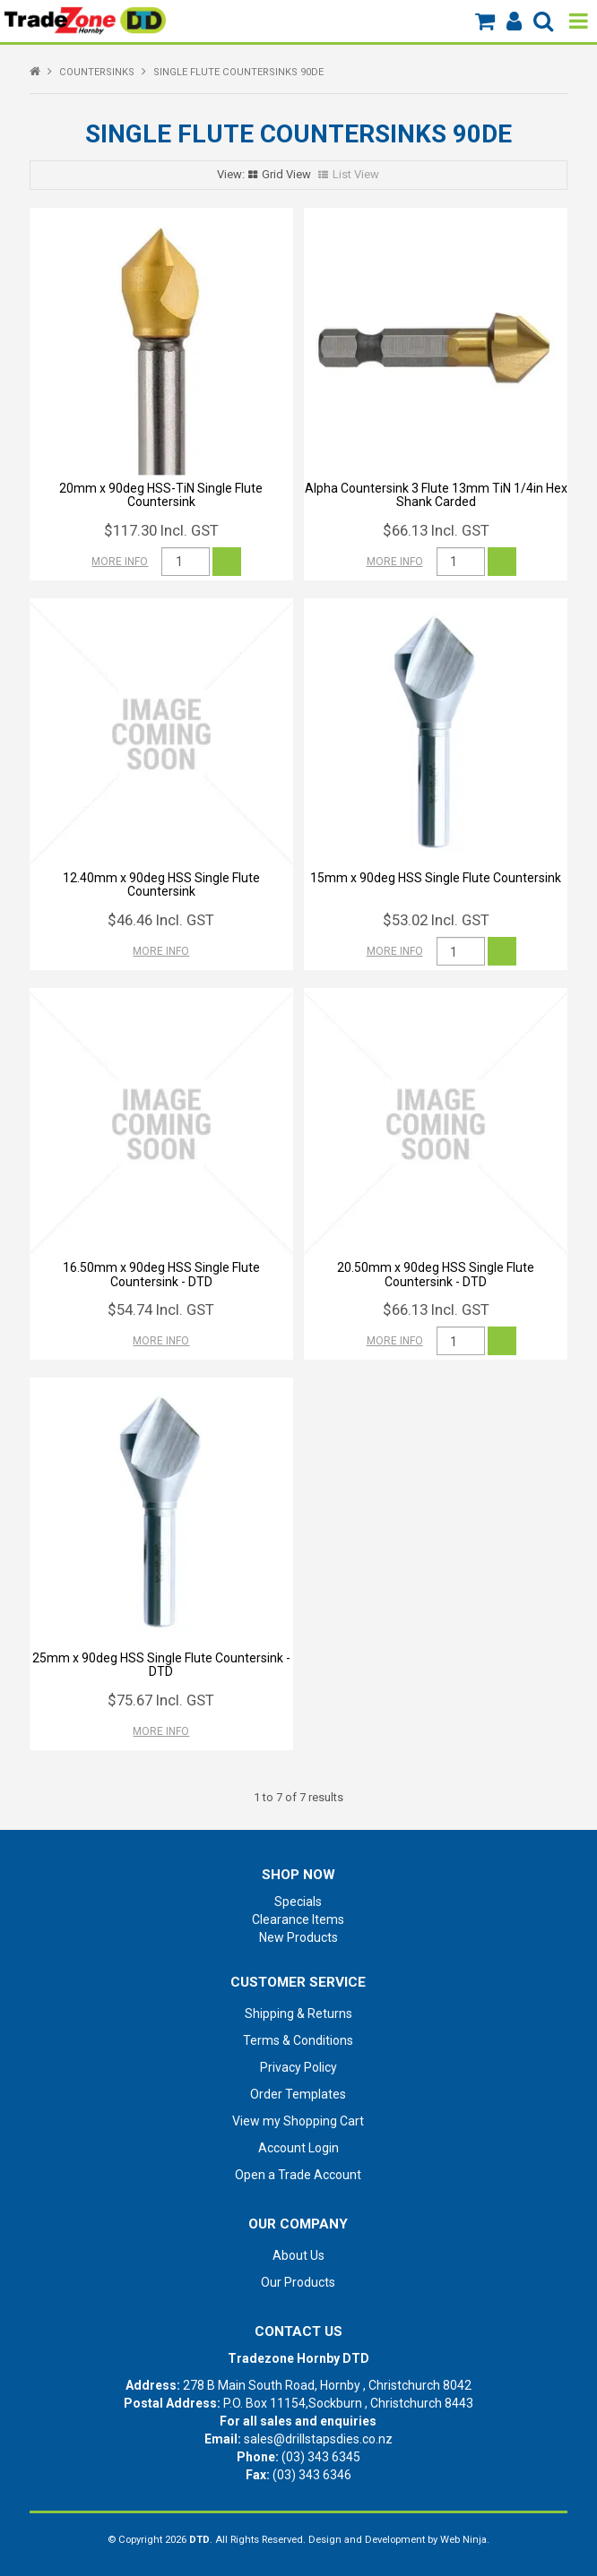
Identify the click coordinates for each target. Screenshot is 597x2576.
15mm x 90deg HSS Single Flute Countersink (435, 878)
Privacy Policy (298, 2067)
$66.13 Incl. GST (436, 530)
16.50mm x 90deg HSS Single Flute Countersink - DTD (161, 1274)
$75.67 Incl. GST (161, 1700)
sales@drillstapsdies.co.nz (318, 2439)
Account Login (298, 2148)
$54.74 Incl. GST (161, 1309)
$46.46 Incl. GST (161, 920)
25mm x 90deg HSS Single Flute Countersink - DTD (161, 1665)
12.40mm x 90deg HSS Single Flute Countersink (161, 884)
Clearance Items (298, 1919)
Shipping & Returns (298, 2013)
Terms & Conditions (298, 2040)
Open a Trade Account (298, 2175)
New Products (298, 1937)
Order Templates (298, 2094)
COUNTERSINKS (96, 72)
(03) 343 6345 (320, 2457)
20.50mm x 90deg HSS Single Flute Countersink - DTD (435, 1274)
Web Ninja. (464, 2540)
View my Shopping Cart (298, 2121)
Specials (298, 1901)
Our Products (298, 2282)
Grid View (286, 174)
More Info (119, 561)
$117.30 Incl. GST (161, 530)
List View (356, 174)
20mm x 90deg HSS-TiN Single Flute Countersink (161, 495)
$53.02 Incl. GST (436, 920)
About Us (298, 2255)
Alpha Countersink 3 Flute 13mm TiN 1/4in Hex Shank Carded (436, 495)
